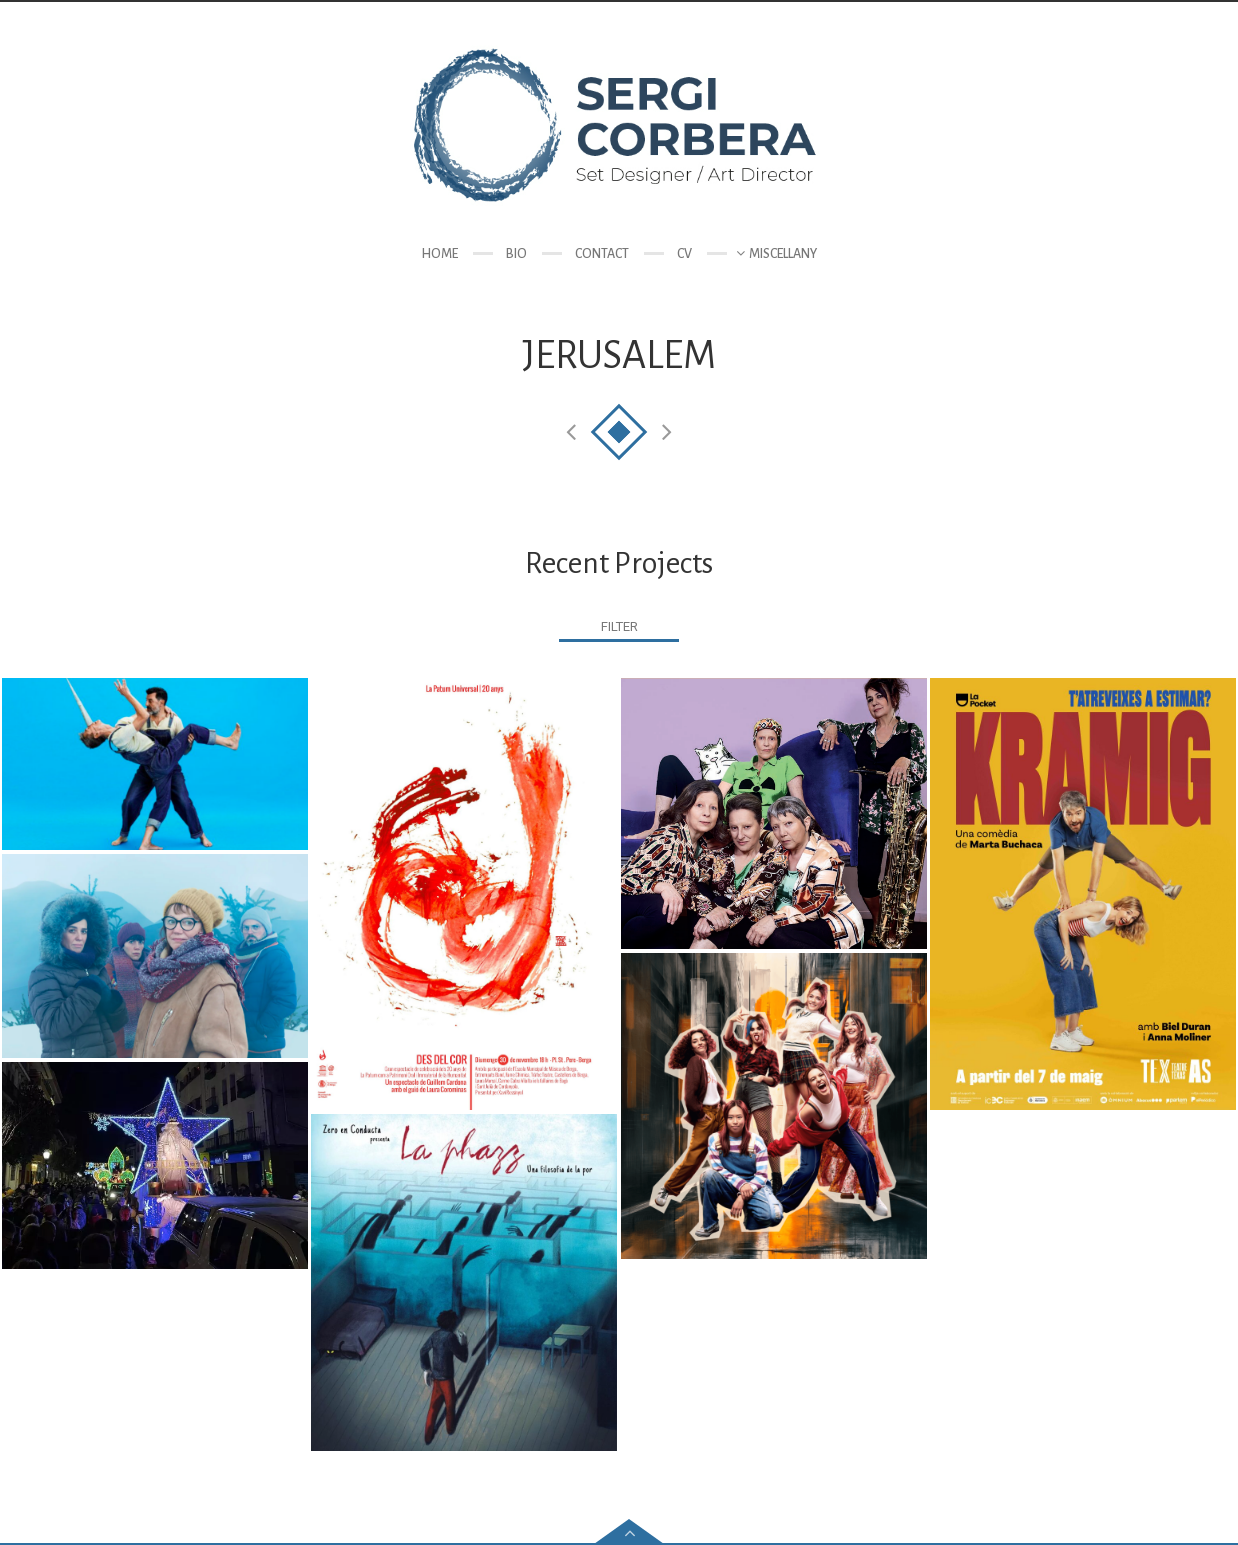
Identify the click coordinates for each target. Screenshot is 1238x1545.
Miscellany (783, 254)
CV (684, 254)
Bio (516, 254)
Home (439, 254)
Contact (602, 254)
